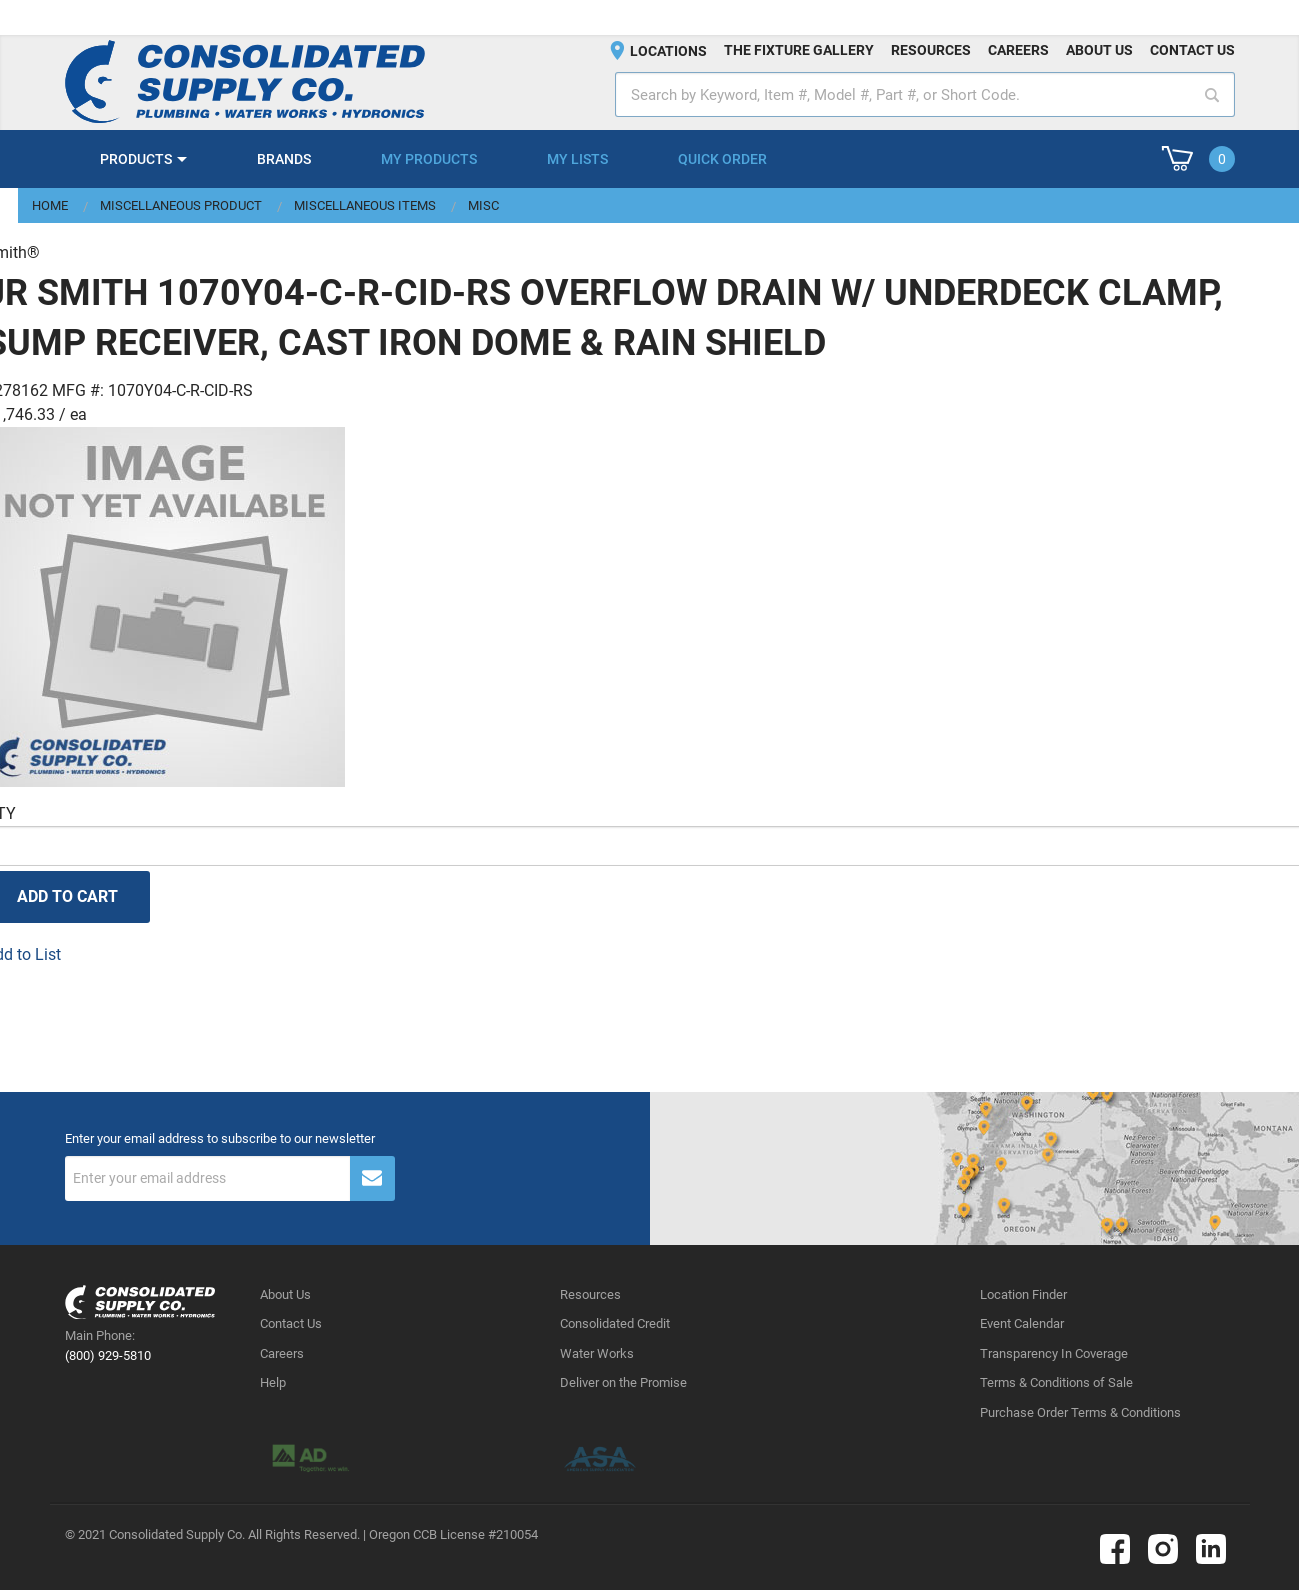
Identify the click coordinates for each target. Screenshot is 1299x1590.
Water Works (597, 1353)
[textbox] (925, 94)
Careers (1018, 50)
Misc (483, 205)
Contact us (1192, 50)
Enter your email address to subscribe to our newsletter (220, 1139)
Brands (284, 159)
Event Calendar (1022, 1323)
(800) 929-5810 (108, 1355)
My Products (429, 159)
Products (136, 159)
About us (1099, 50)
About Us (285, 1294)
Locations (668, 51)
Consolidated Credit (615, 1323)
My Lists (577, 159)
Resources (931, 50)
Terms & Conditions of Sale (1056, 1382)
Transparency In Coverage (1054, 1353)
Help (273, 1382)
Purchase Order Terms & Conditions (1080, 1412)
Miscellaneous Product (181, 205)
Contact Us (291, 1323)
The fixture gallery (799, 50)
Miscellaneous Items (365, 205)
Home (50, 205)
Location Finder (1023, 1294)
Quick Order (722, 159)
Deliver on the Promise (623, 1382)
